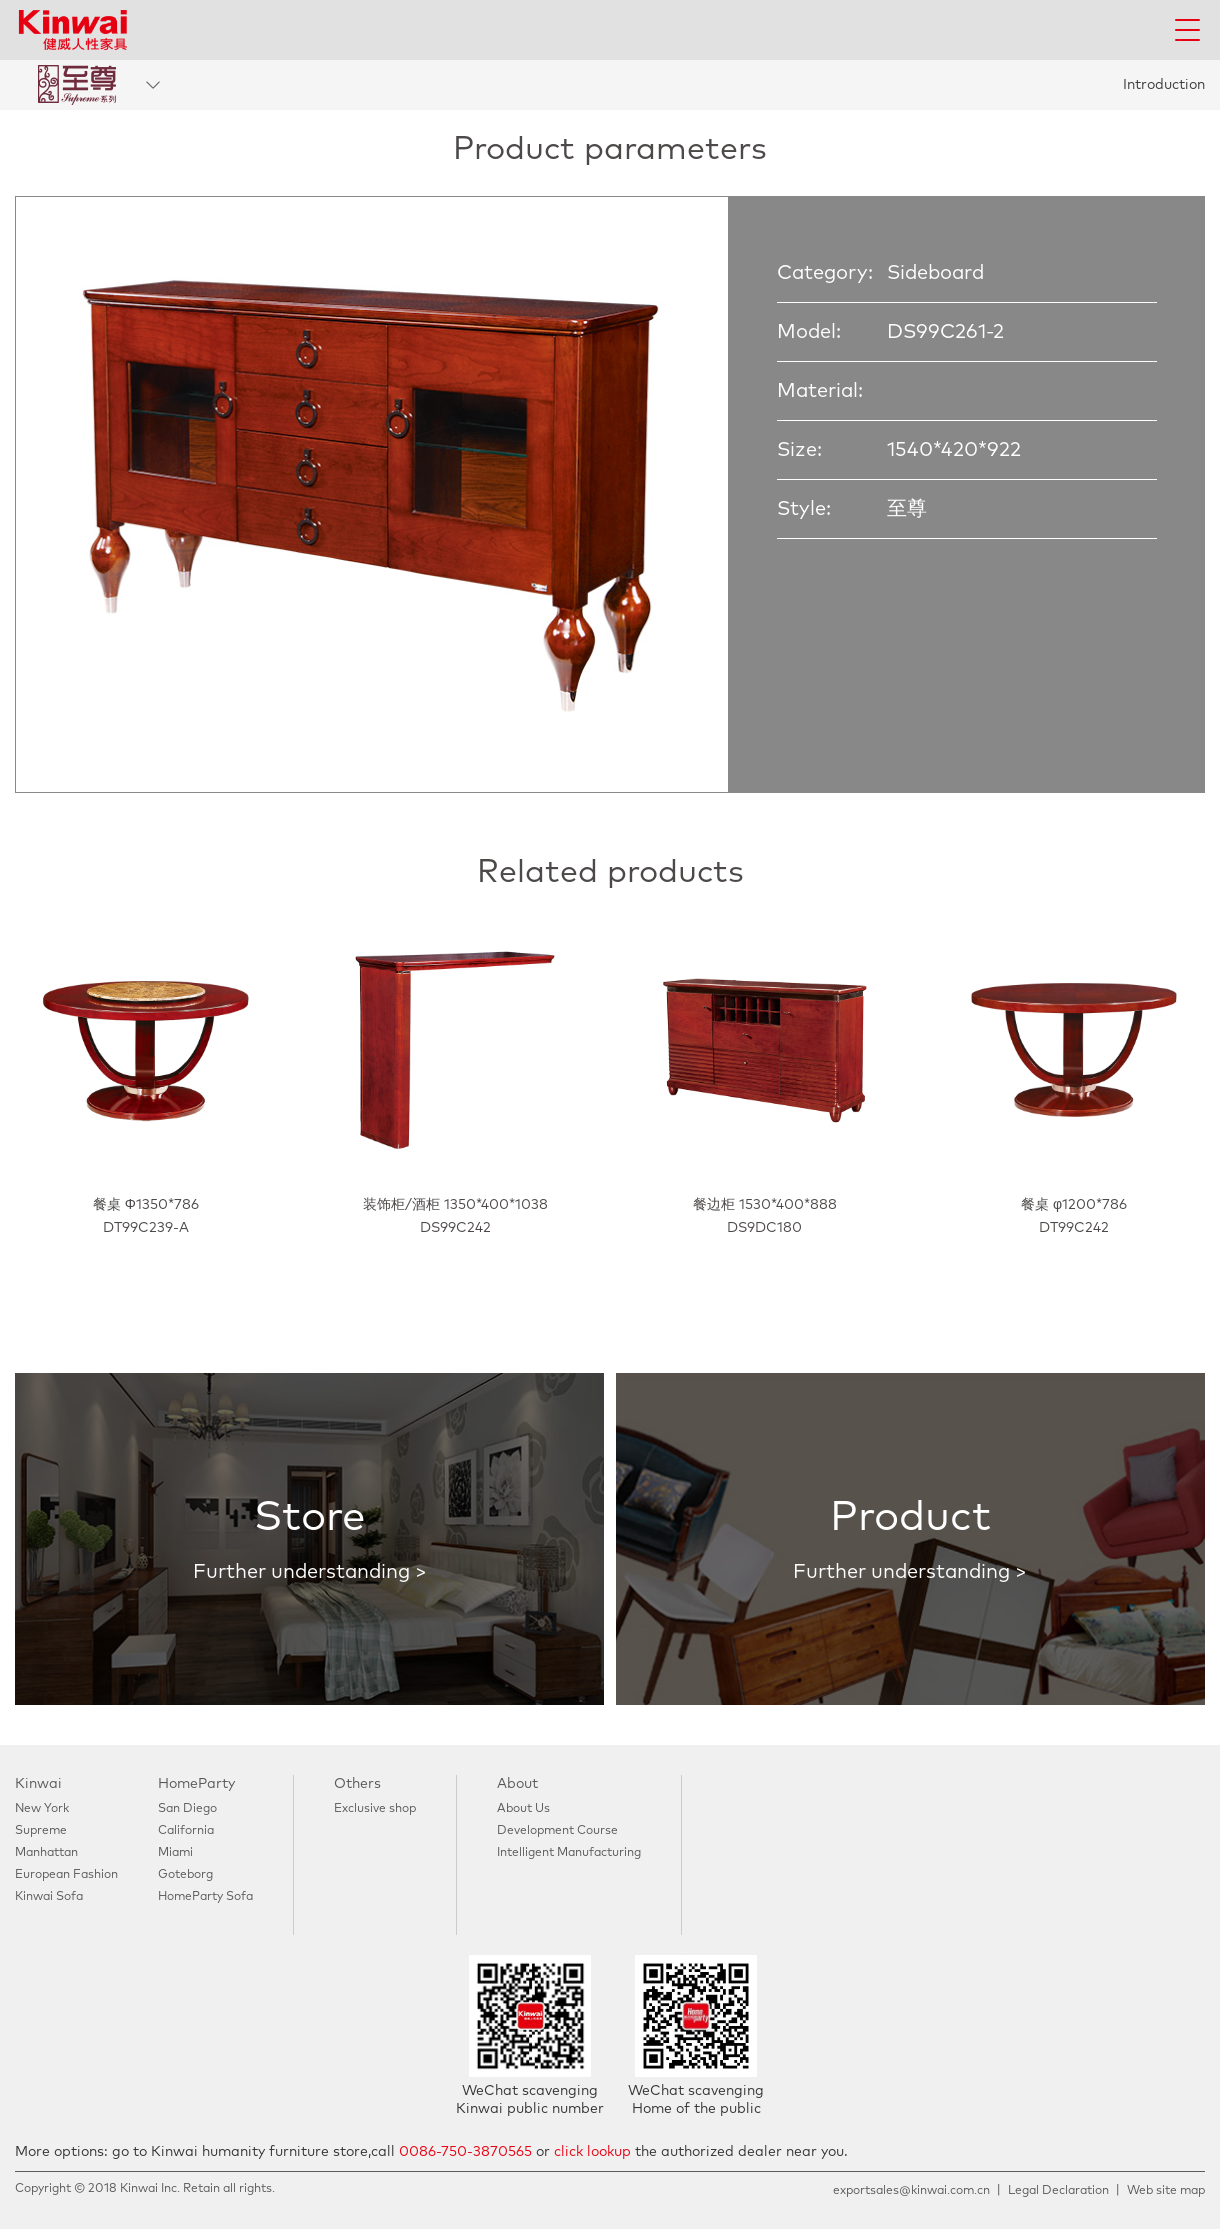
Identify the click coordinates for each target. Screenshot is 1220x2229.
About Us (523, 1809)
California (186, 1831)
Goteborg (185, 1875)
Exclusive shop (375, 1809)
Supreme (41, 1831)
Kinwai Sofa (49, 1897)
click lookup (592, 2152)
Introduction (1164, 85)
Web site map (1166, 2191)
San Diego (187, 1809)
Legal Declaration (1058, 2191)
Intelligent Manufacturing (569, 1853)
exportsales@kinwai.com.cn (911, 2191)
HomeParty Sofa (205, 1897)
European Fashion (66, 1875)
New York (42, 1809)
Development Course (557, 1831)
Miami (175, 1853)
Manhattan (46, 1853)
